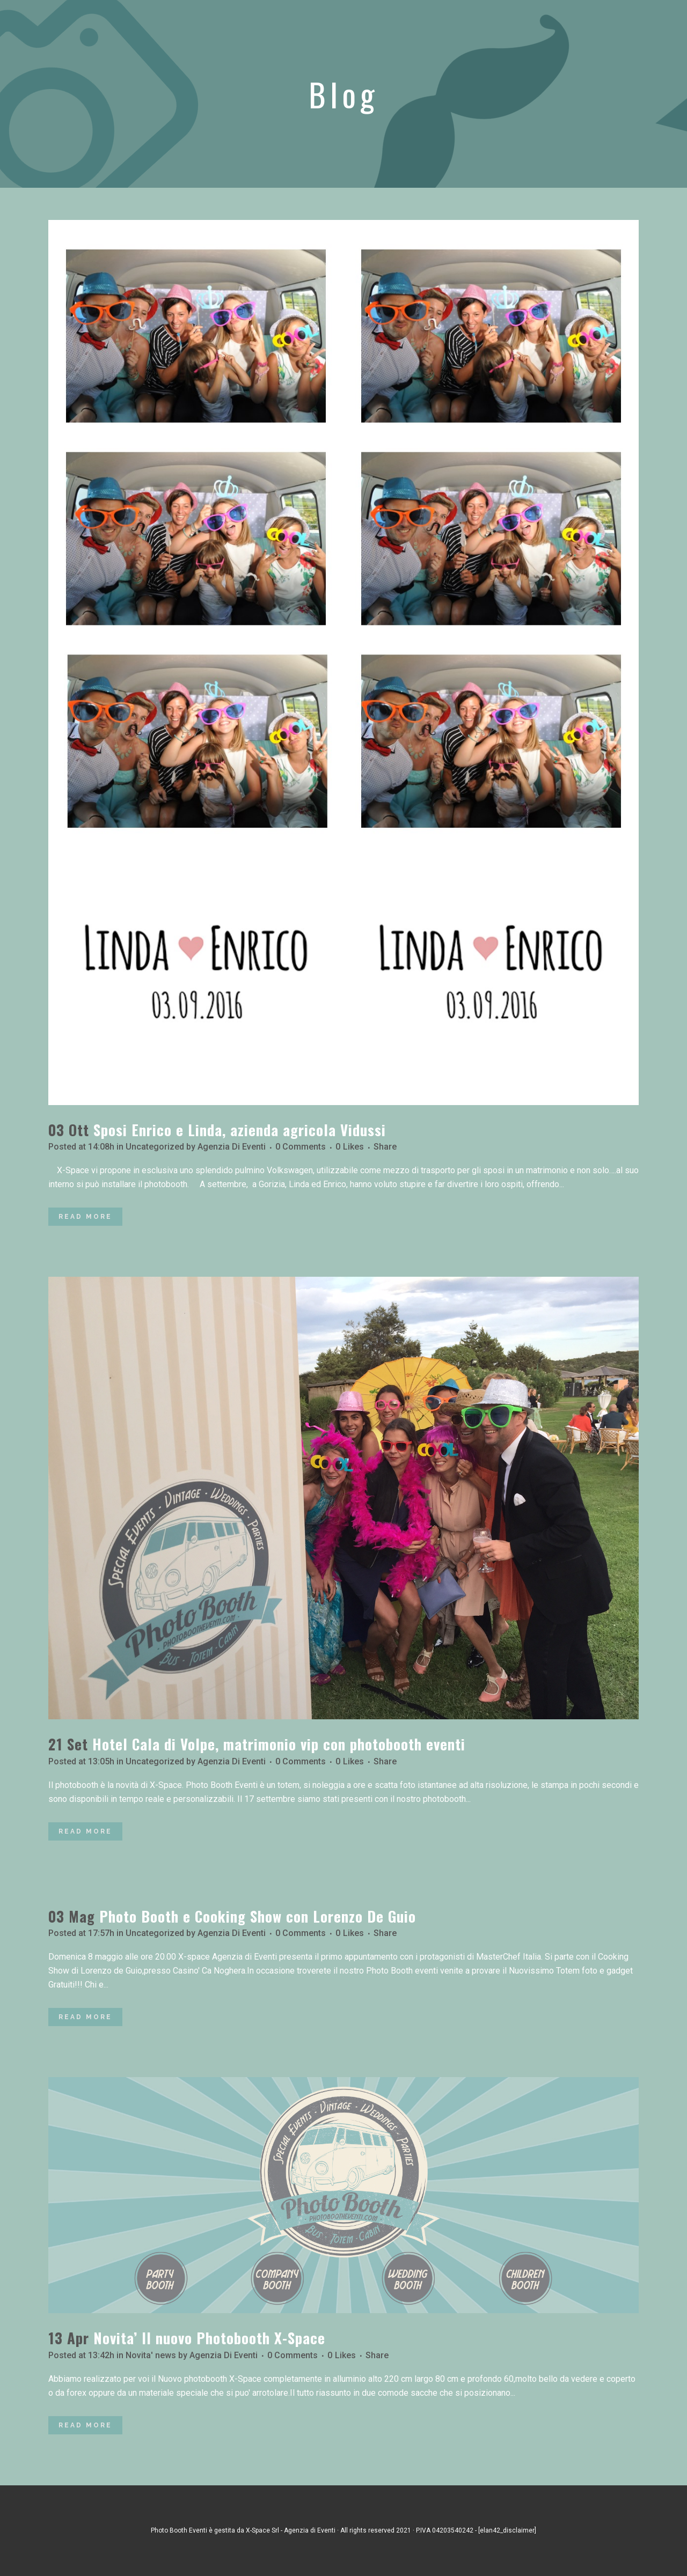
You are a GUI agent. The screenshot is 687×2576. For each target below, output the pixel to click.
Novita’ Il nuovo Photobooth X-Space (209, 2338)
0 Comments (300, 1147)
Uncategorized (155, 1147)
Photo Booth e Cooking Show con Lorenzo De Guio (257, 1916)
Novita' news (151, 2355)
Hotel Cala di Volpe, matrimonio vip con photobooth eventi (278, 1744)
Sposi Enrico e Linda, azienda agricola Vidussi (239, 1129)
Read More (85, 1216)
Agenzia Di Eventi (232, 1147)
